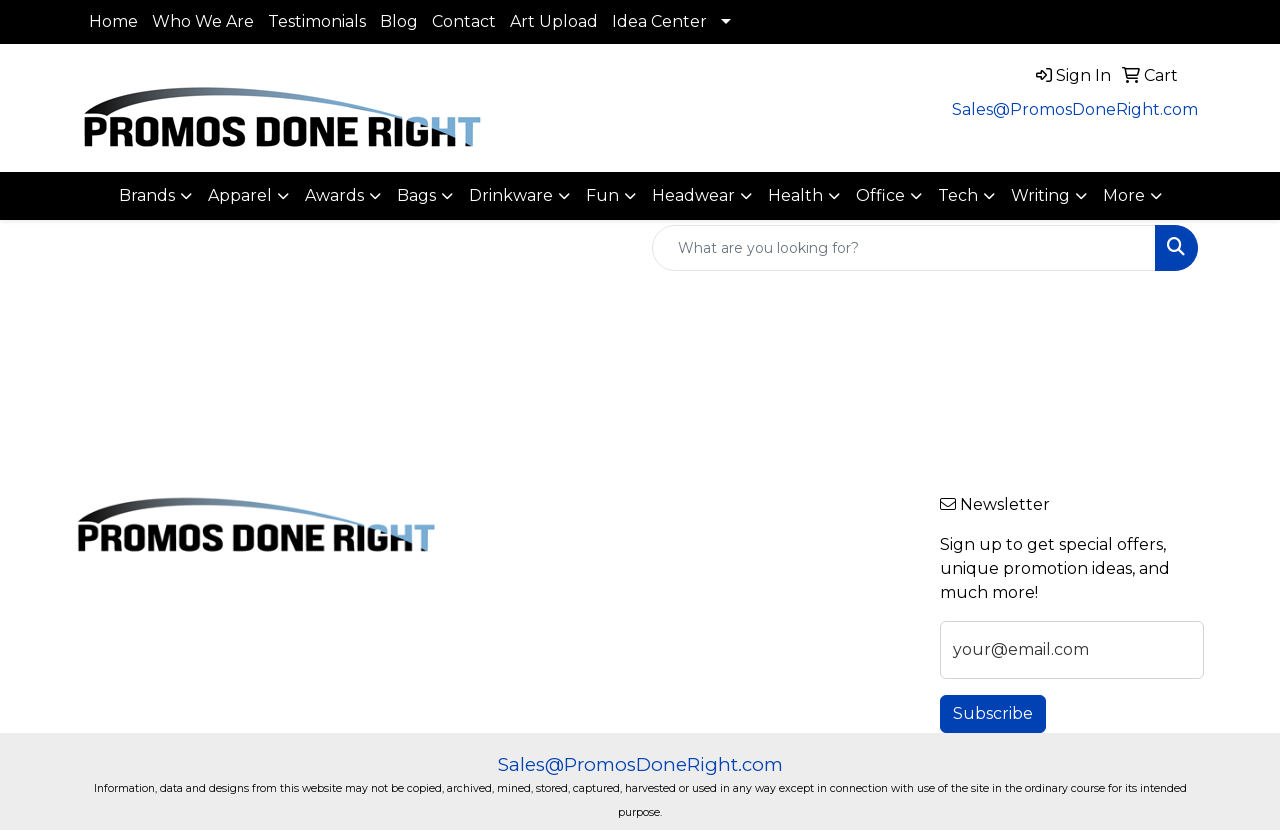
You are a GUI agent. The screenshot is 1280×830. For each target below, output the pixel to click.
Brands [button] (147, 195)
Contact (464, 21)
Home (113, 21)
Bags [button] (416, 195)
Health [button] (795, 195)
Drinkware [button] (511, 195)
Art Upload (554, 21)
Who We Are (203, 21)
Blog (399, 21)
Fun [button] (602, 195)
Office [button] (880, 195)
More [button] (1124, 195)
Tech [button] (958, 195)
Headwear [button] (693, 195)
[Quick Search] (904, 248)
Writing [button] (1040, 195)
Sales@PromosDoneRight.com (1075, 109)
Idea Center (659, 21)
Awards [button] (334, 195)
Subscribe (993, 713)
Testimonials (317, 21)
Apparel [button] (240, 195)
